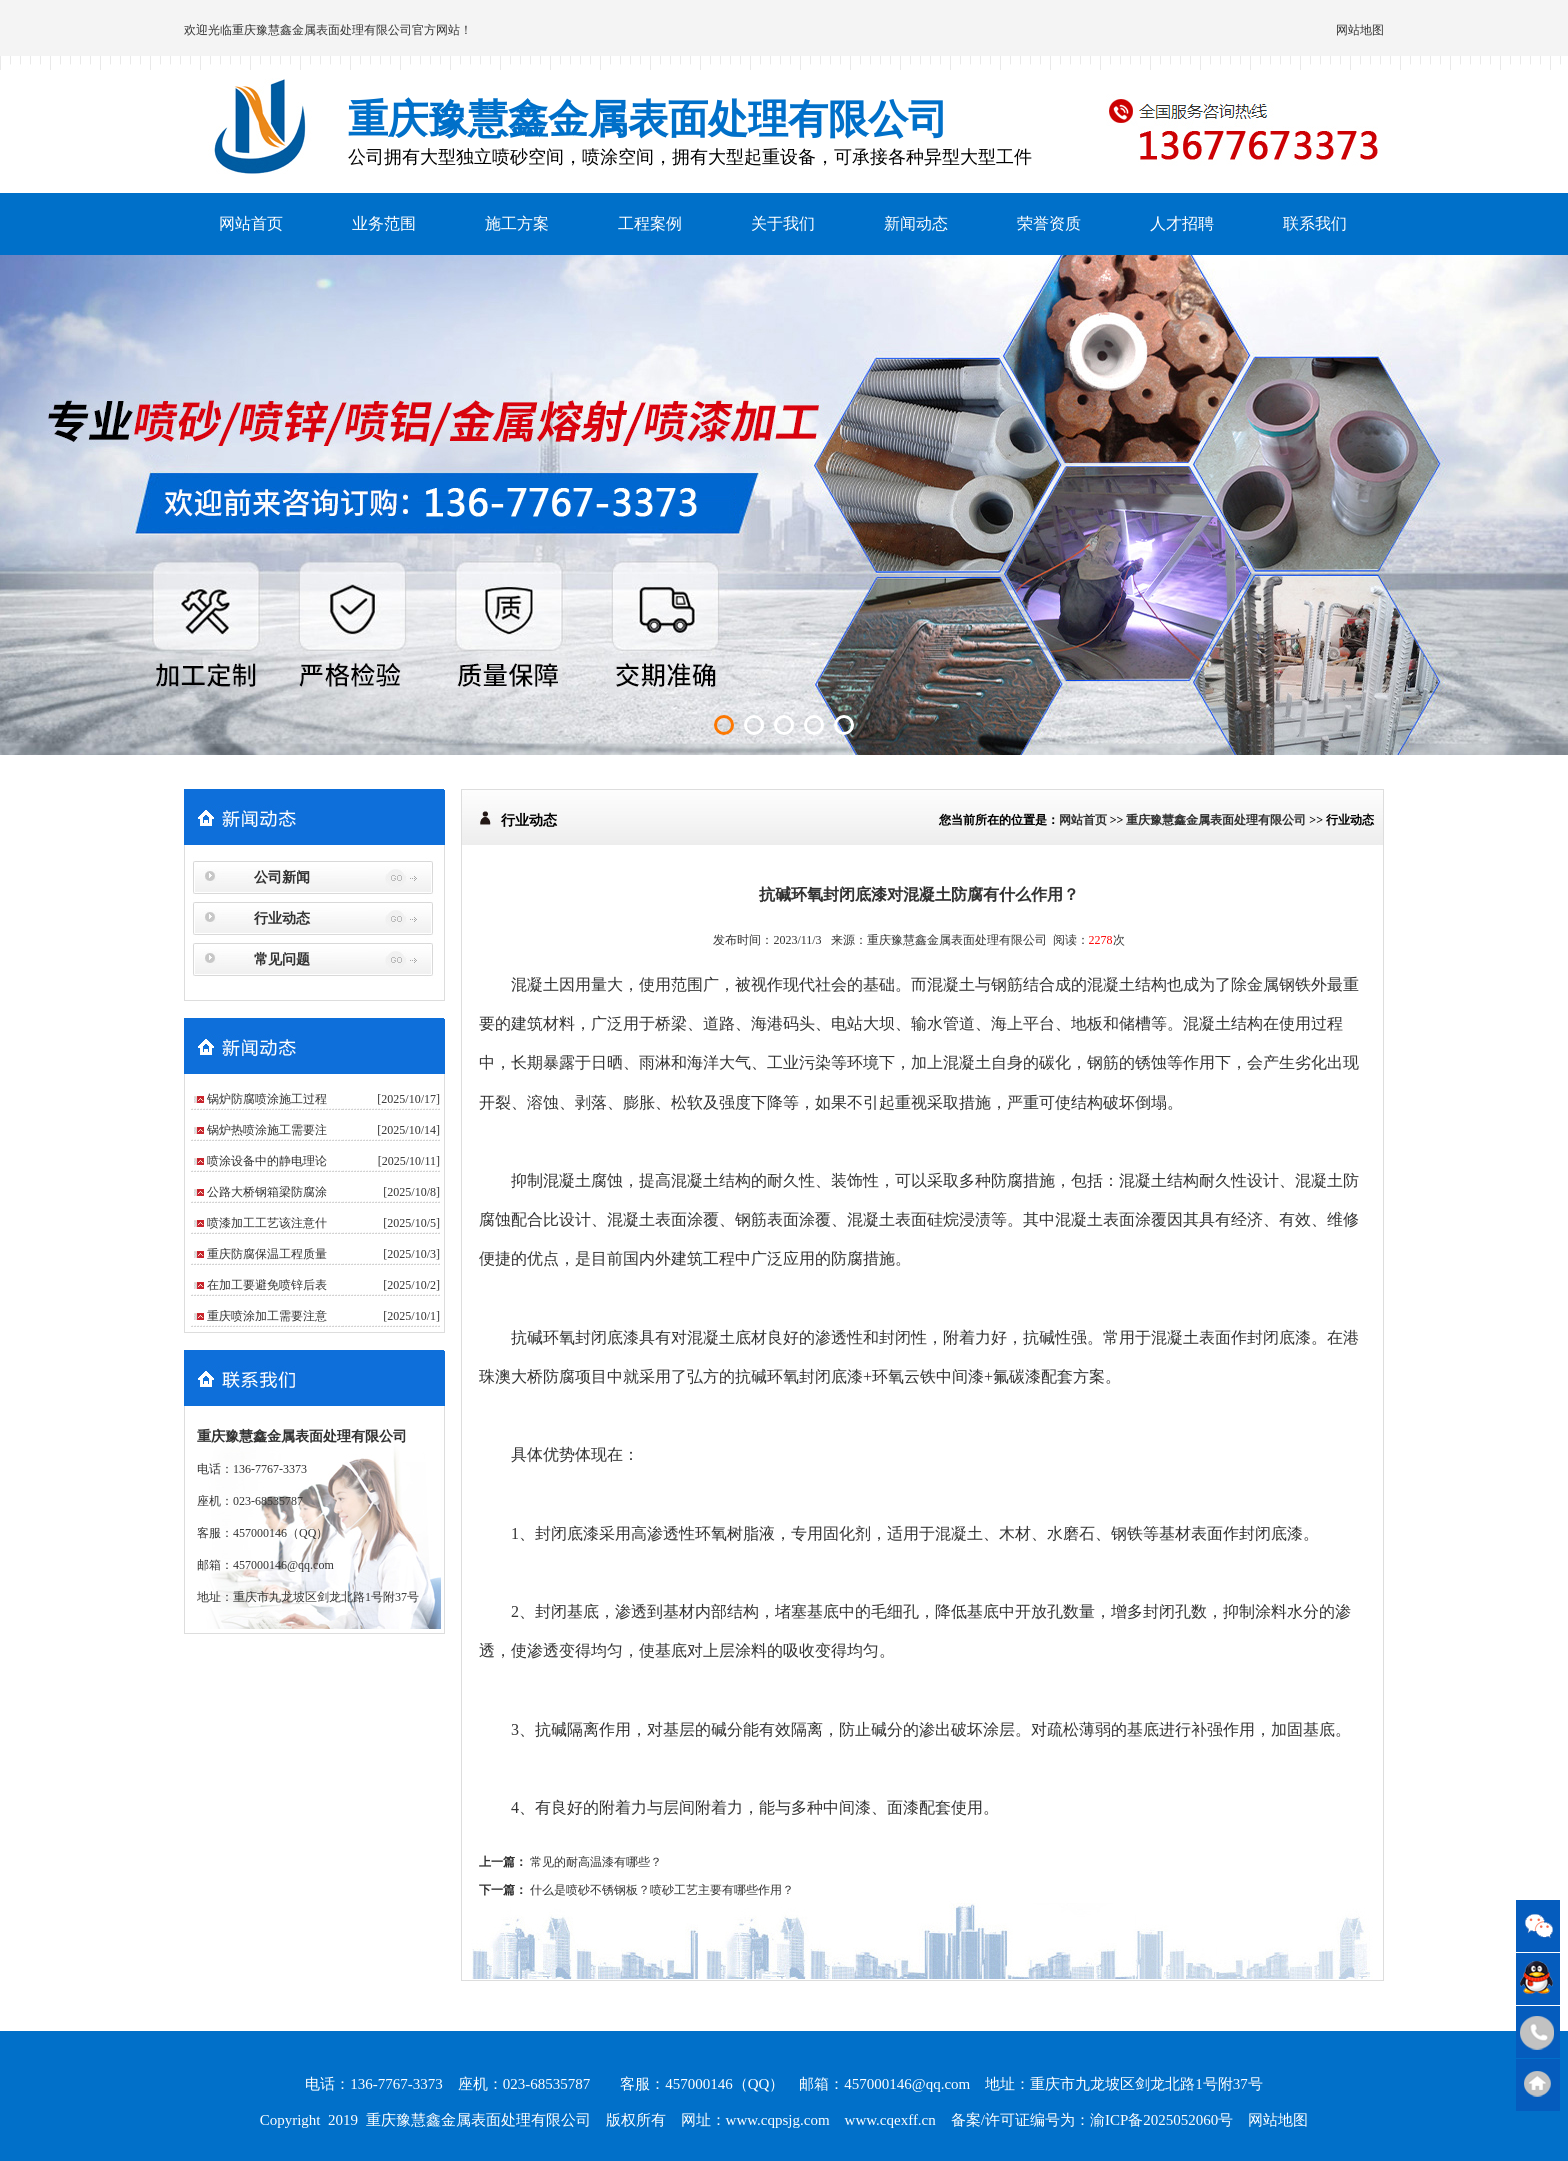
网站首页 (251, 223)
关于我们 (783, 223)
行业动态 (282, 918)
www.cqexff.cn (890, 2120)
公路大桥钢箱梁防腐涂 (267, 1192)
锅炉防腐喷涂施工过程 (267, 1099)
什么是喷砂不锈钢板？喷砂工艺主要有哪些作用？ (662, 1890)
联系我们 (1315, 223)
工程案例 (650, 223)
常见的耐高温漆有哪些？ (596, 1862)
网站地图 (1360, 30)
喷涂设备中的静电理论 (267, 1161)
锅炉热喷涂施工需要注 (267, 1130)
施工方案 (517, 223)
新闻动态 (916, 223)
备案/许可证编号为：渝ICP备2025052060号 (1092, 2120)
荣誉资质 (1049, 223)
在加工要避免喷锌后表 (267, 1285)
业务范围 (384, 223)
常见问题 (282, 959)
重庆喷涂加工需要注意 (267, 1316)
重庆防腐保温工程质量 (267, 1254)
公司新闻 (282, 877)
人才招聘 (1182, 223)
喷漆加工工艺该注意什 (267, 1223)
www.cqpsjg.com (778, 2120)
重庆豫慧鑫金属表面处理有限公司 (322, 30)
